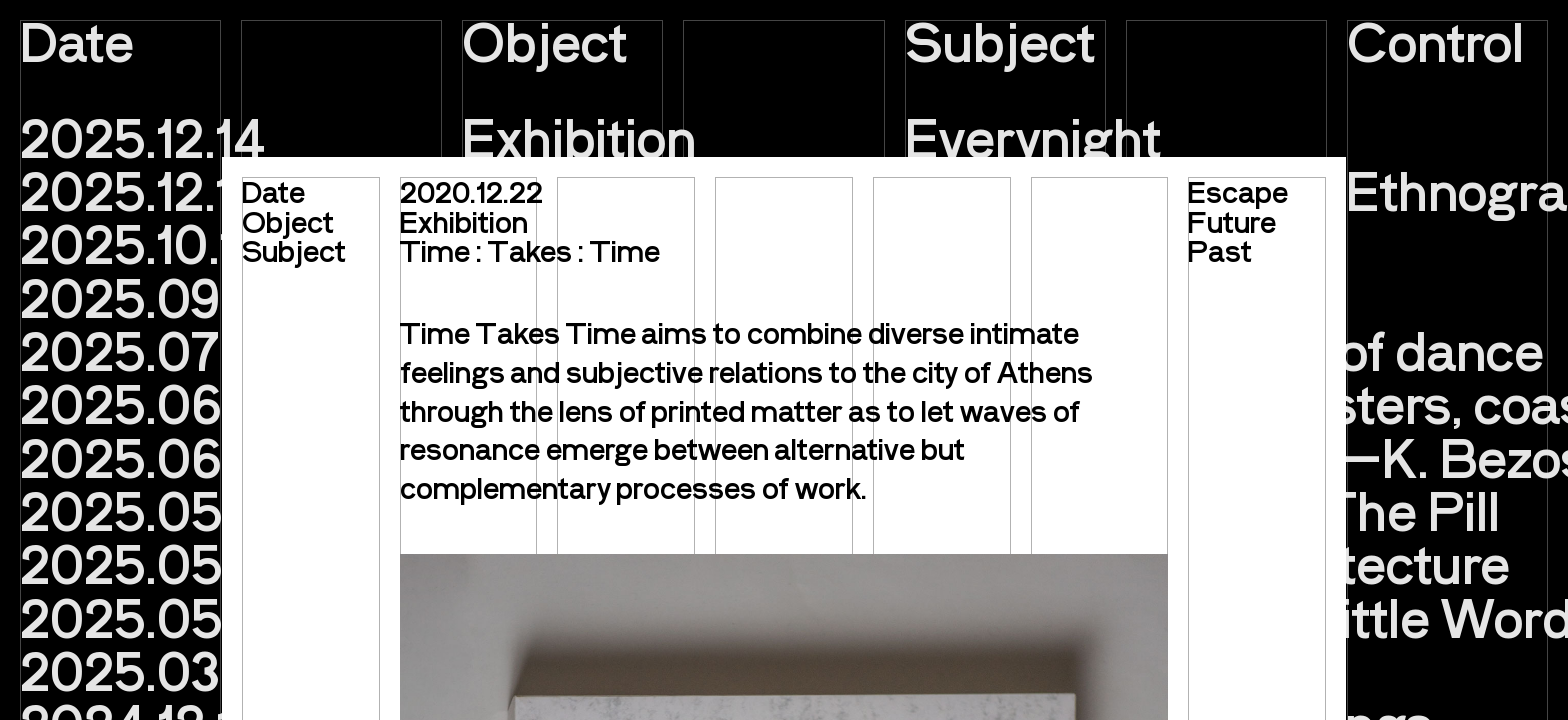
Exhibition (464, 221)
